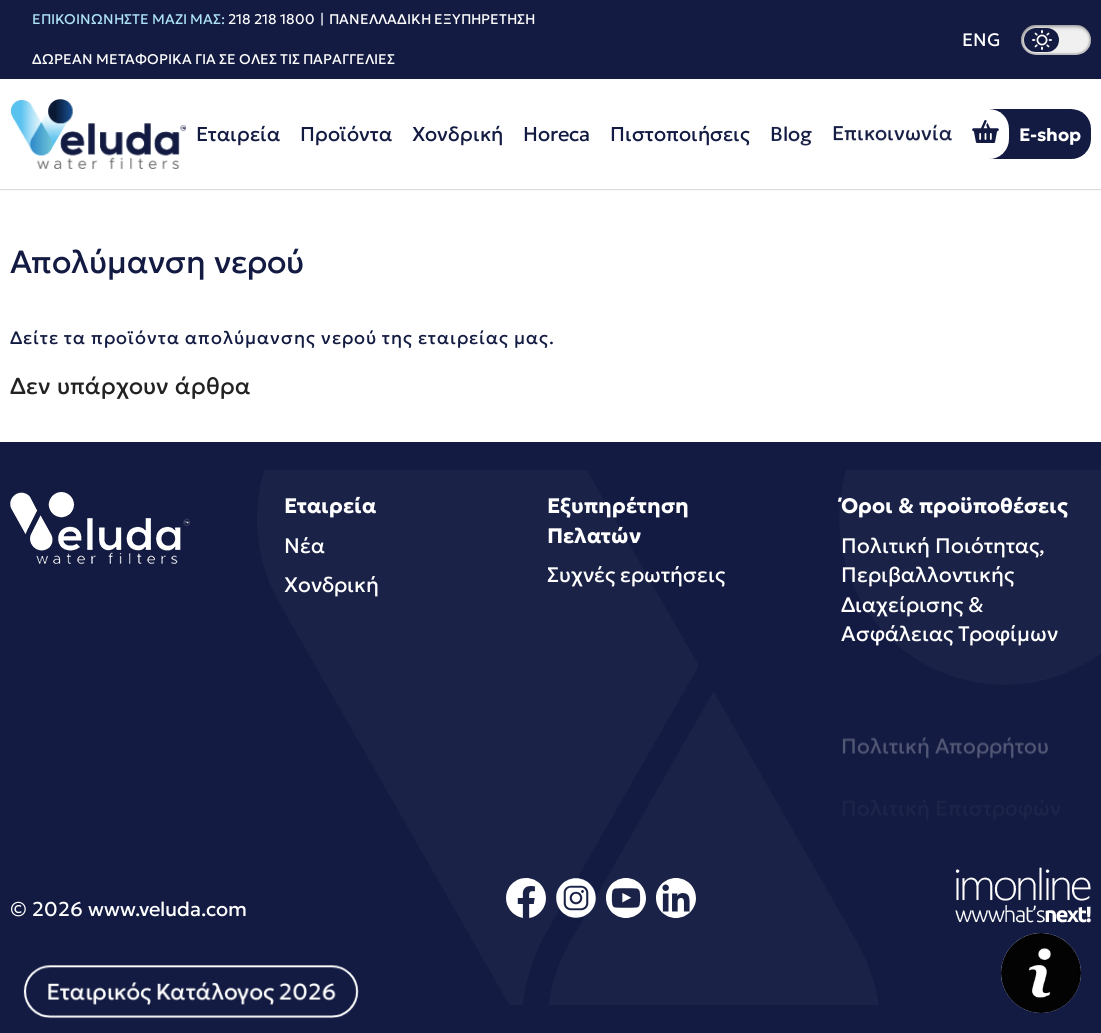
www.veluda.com (167, 909)
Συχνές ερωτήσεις (636, 575)
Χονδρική (457, 134)
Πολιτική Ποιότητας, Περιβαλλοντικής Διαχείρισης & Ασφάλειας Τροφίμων (949, 590)
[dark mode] (1056, 40)
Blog (791, 131)
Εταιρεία (238, 134)
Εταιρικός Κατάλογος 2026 (191, 991)
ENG (981, 40)
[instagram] (576, 914)
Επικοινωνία (892, 127)
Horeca (556, 134)
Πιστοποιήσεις (680, 133)
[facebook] (526, 914)
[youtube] (626, 914)
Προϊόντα (346, 134)
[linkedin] (676, 914)
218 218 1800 (271, 19)
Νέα (304, 546)
